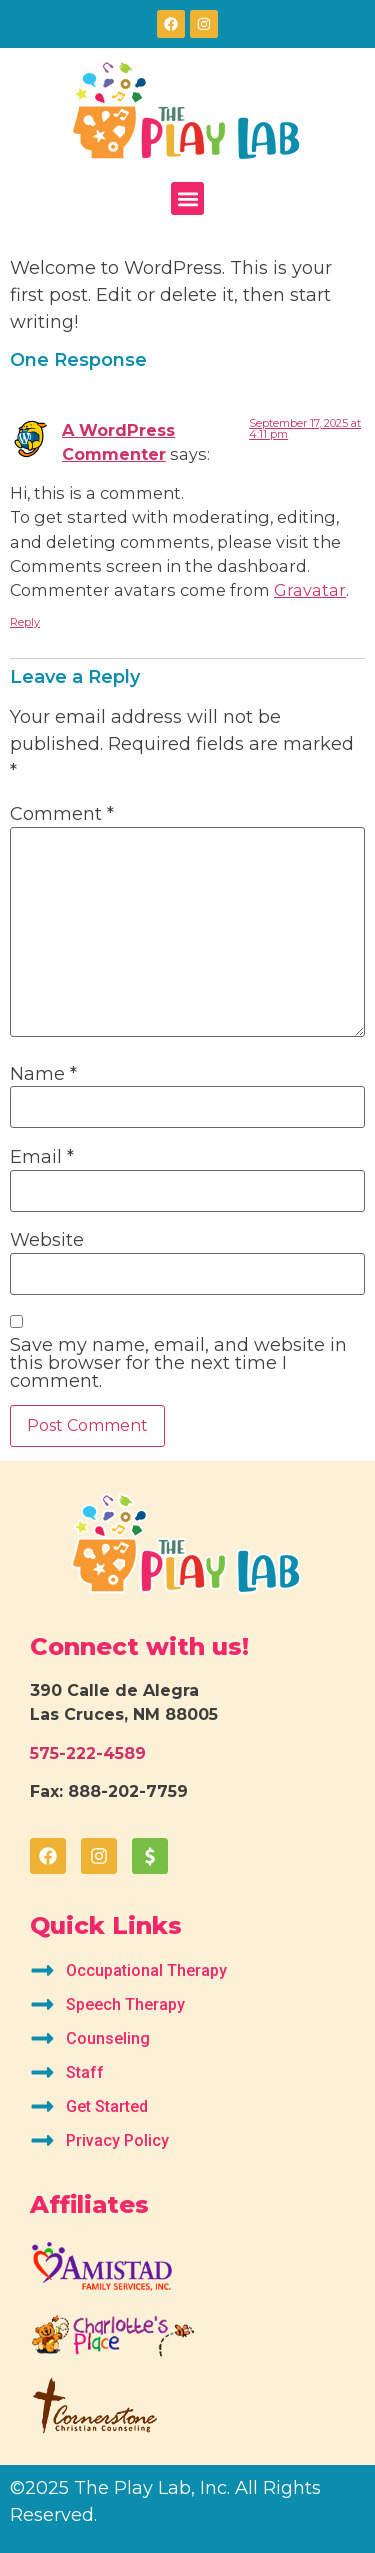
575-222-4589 (88, 1753)
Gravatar (310, 590)
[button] (187, 198)
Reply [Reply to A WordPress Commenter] (25, 622)
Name (43, 1074)
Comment (62, 814)
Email (42, 1157)
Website (47, 1240)
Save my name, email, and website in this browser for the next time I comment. (178, 1363)
